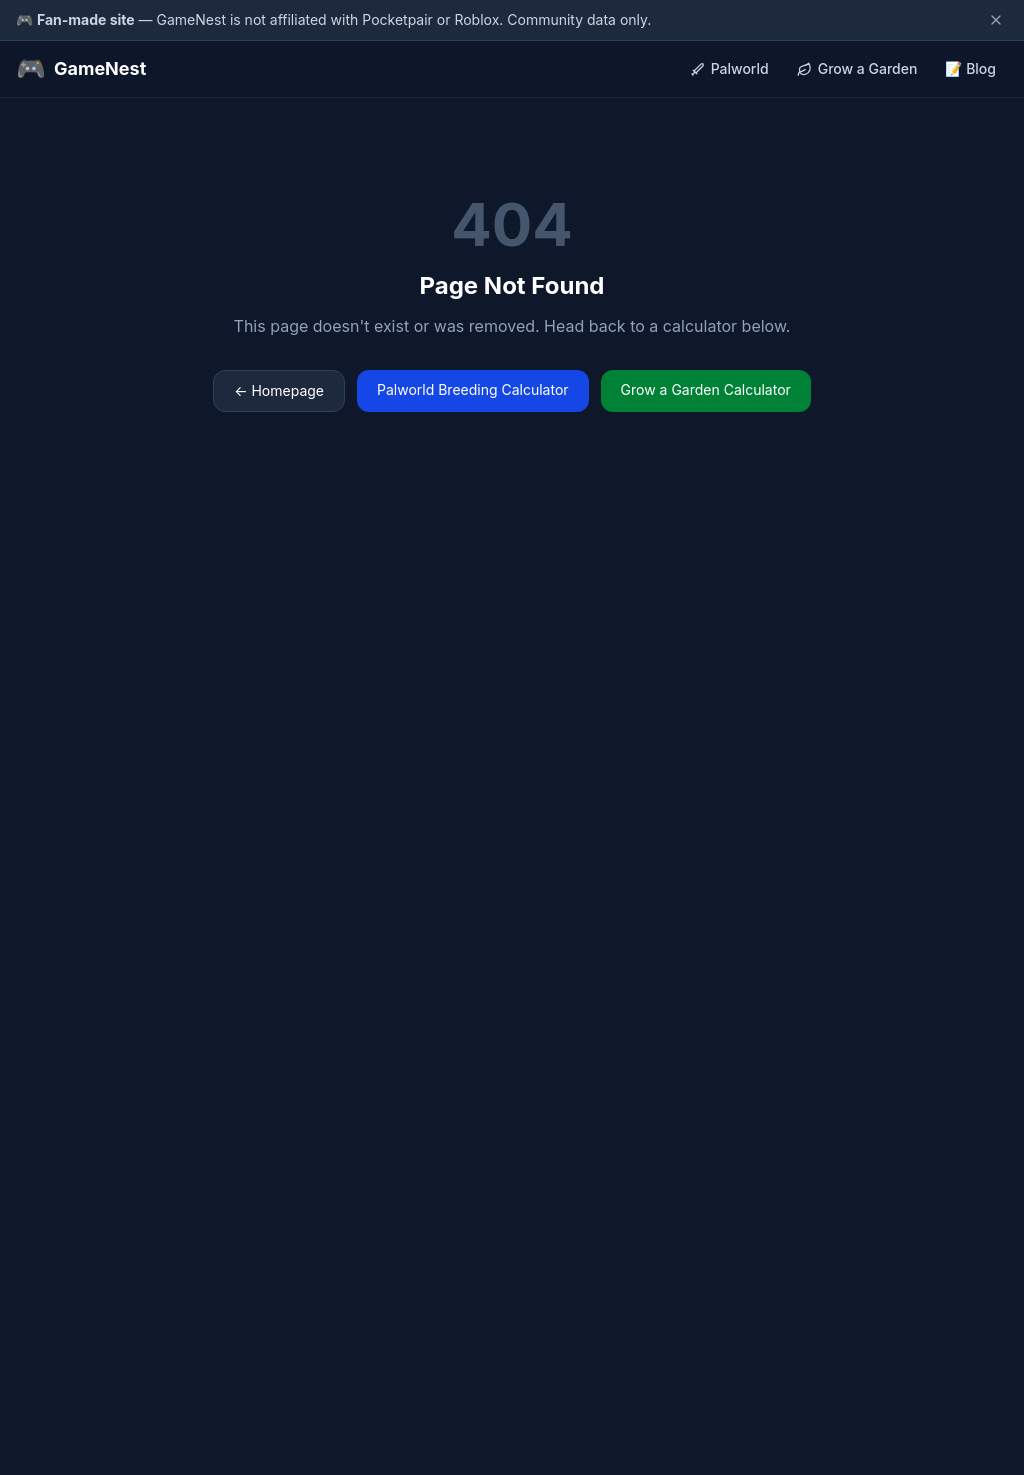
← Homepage (279, 390)
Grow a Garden (857, 68)
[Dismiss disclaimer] (996, 20)
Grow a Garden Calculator (706, 389)
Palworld (729, 68)
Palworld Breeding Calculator (473, 389)
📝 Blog (970, 68)
